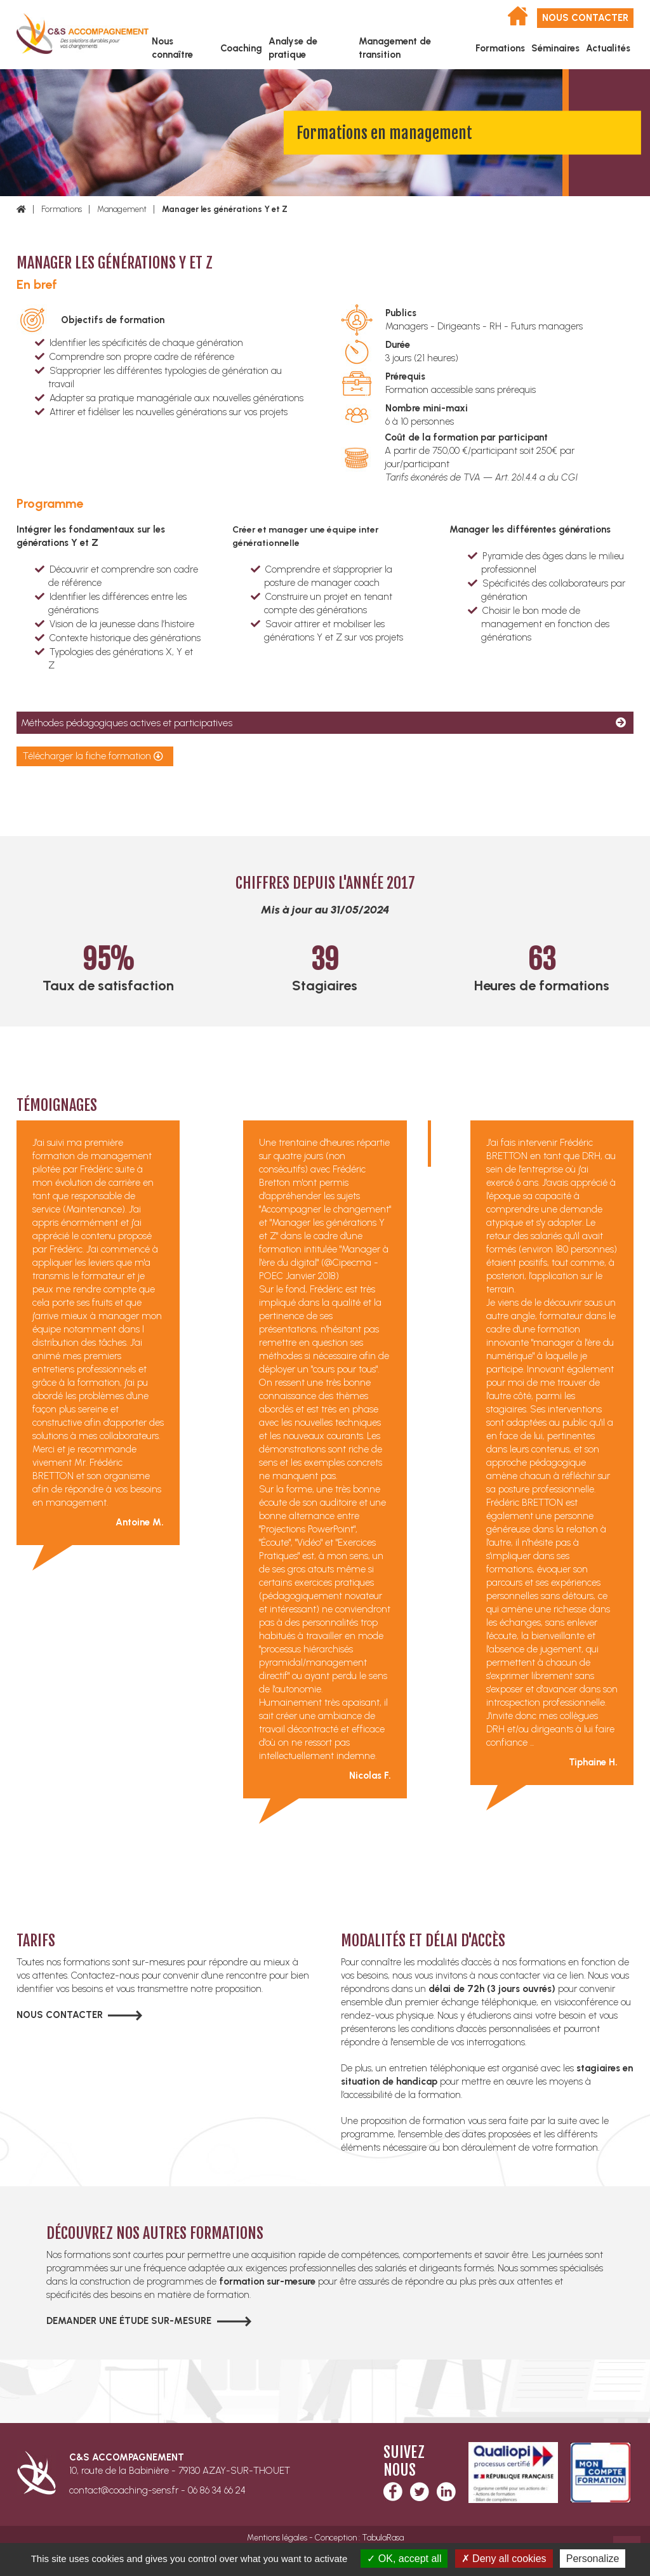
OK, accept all (404, 2558)
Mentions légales (277, 2537)
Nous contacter (585, 17)
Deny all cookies (504, 2558)
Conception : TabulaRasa (359, 2537)
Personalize (593, 2558)
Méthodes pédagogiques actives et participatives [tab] (126, 723)
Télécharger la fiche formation (87, 756)
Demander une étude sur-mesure (128, 2321)
